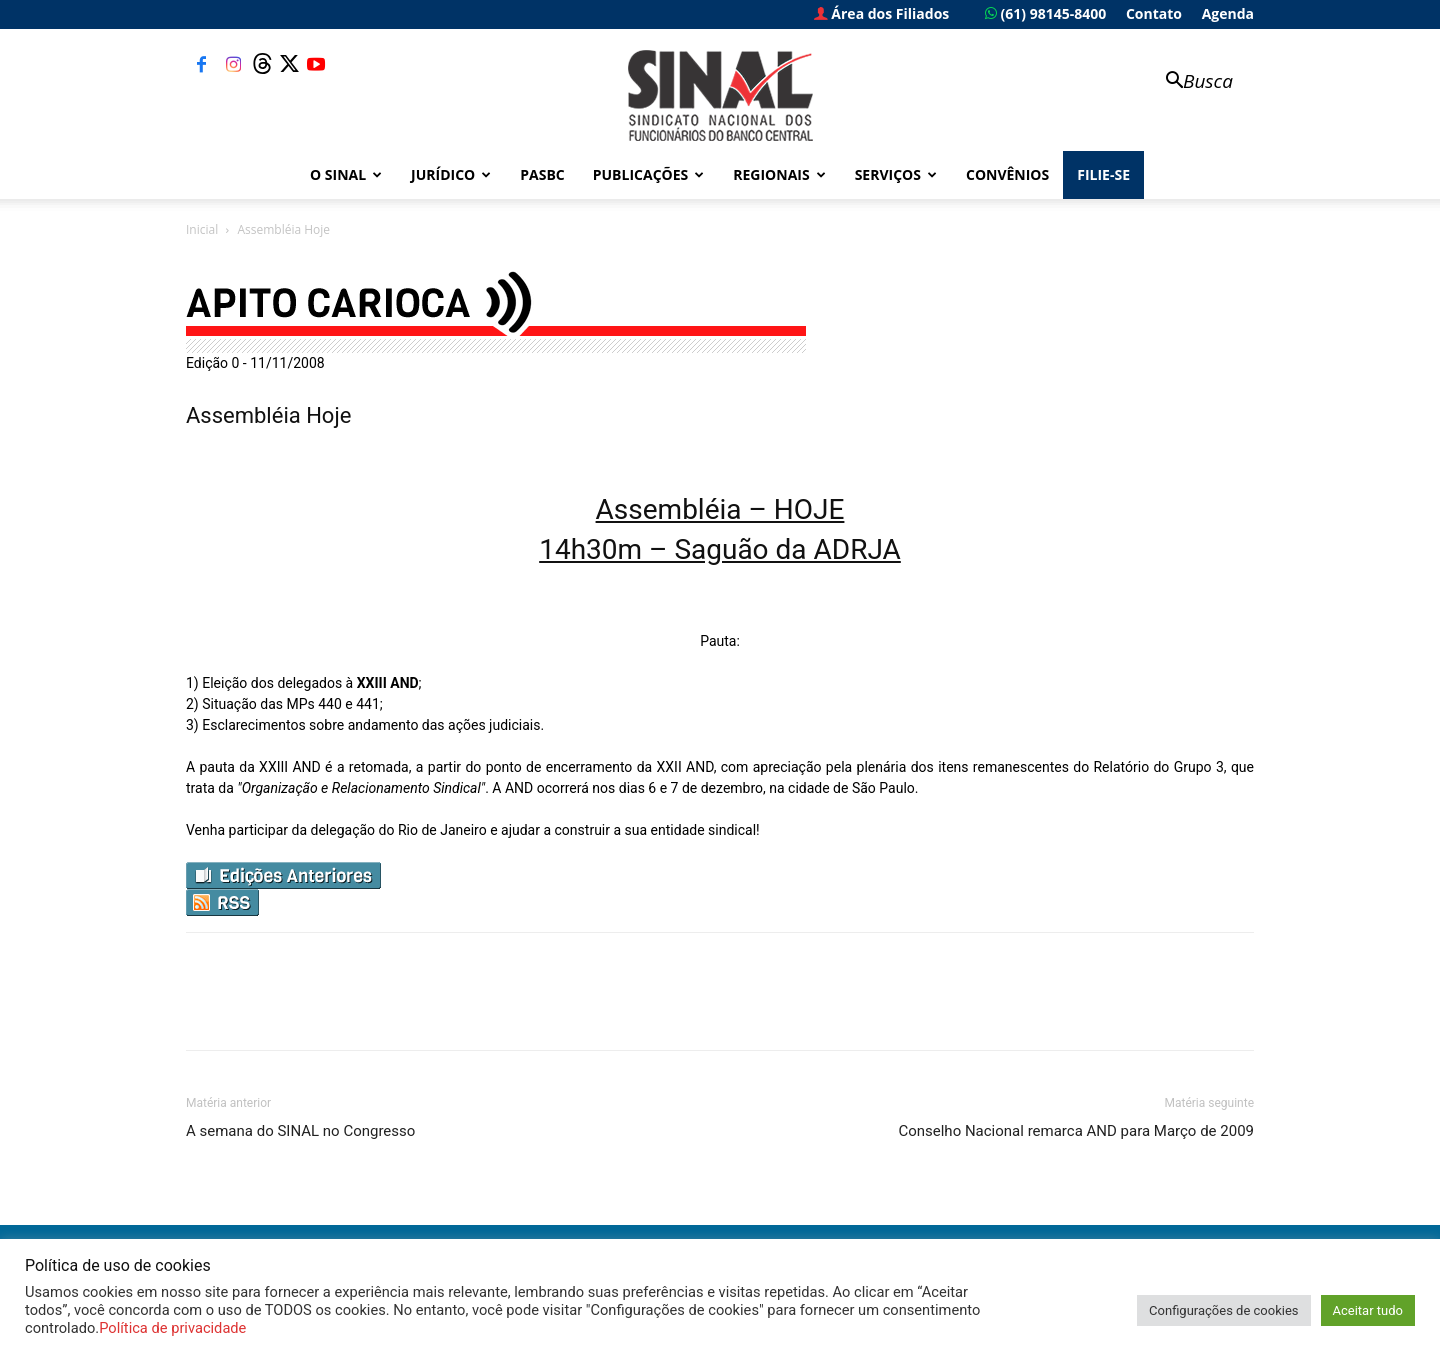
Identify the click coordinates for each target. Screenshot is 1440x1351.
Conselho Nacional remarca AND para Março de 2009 (1076, 1131)
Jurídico (451, 174)
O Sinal (346, 174)
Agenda (1228, 13)
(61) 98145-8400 (1045, 13)
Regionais (779, 174)
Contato (1154, 13)
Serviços (896, 174)
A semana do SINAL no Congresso (300, 1131)
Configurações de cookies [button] (1223, 1310)
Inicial (202, 229)
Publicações (649, 174)
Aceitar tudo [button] (1368, 1310)
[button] (1190, 82)
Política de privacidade (172, 1328)
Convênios (1007, 174)
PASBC (542, 174)
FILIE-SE (1103, 174)
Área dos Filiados (882, 13)
